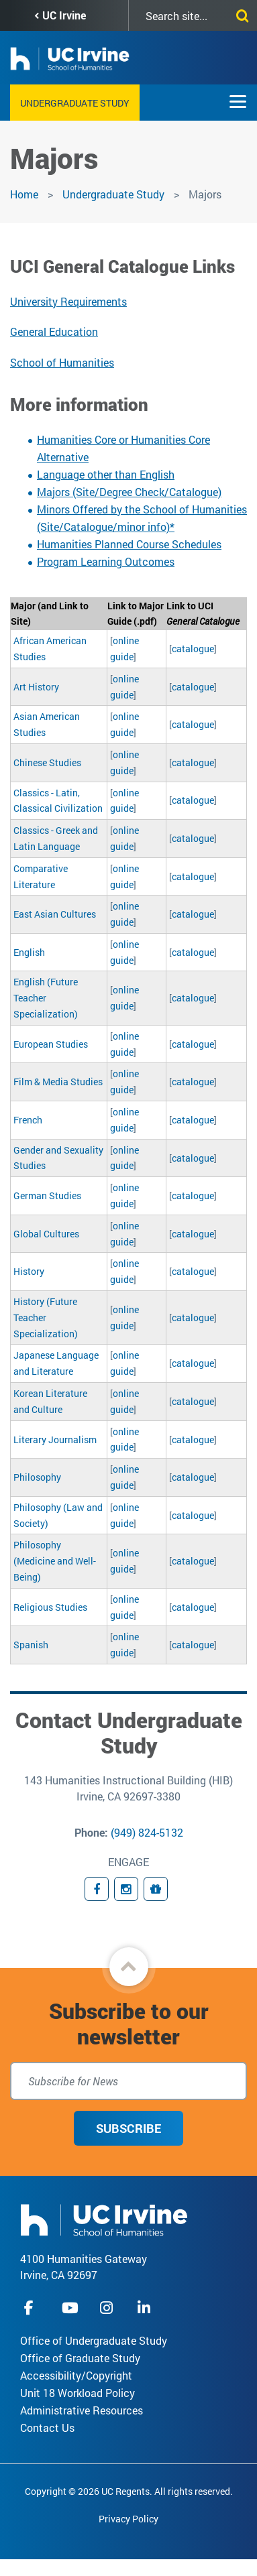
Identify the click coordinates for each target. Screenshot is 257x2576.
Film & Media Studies (58, 1081)
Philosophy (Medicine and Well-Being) (54, 1560)
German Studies (47, 1195)
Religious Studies (50, 1607)
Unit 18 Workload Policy (77, 2393)
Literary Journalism (55, 1439)
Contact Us (47, 2427)
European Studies (50, 1044)
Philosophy (37, 1477)
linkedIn (146, 2307)
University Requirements (68, 301)
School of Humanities (62, 362)
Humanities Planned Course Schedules (129, 544)
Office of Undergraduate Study (93, 2340)
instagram (108, 2307)
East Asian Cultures (54, 914)
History (28, 1271)
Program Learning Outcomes (105, 561)
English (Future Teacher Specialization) (45, 997)
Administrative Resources (81, 2410)
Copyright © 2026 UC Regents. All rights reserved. (129, 2491)
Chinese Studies (47, 762)
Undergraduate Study (75, 103)
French (27, 1119)
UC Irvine (64, 15)
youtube (70, 2307)
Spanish (30, 1644)
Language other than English (105, 474)
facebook (32, 2307)
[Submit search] (239, 13)
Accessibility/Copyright (76, 2375)
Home (24, 194)
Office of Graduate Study (80, 2358)
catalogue (193, 648)
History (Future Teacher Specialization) (45, 1317)
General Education (54, 331)
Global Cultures (46, 1233)
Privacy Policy (128, 2518)
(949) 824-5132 (147, 1832)
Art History (36, 686)
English (29, 952)
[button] (128, 1966)
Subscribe (128, 2128)
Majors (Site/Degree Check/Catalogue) (129, 492)
